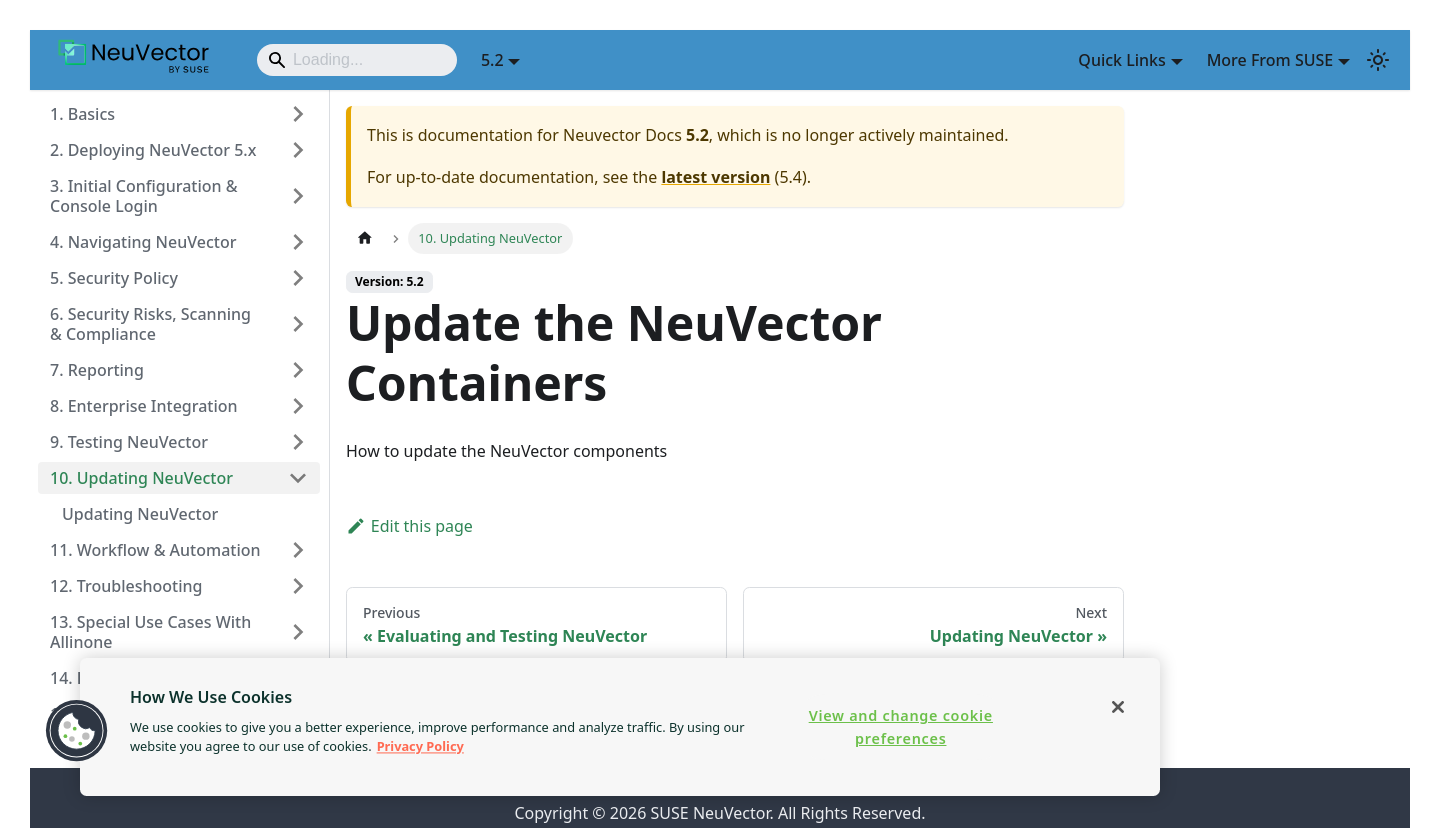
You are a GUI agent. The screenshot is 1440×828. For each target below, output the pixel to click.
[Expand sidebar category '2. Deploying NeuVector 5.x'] (298, 150)
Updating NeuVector (140, 514)
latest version (715, 177)
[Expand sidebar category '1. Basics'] (298, 114)
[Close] (1118, 707)
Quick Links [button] (1121, 60)
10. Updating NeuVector (141, 478)
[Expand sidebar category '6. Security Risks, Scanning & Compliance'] (298, 324)
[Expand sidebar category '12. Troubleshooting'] (298, 586)
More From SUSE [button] (1270, 60)
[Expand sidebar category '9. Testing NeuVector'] (298, 442)
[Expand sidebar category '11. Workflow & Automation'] (298, 550)
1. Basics (82, 114)
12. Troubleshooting (126, 586)
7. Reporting (97, 370)
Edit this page (409, 526)
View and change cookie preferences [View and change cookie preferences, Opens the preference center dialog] (901, 727)
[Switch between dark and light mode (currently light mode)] (1378, 60)
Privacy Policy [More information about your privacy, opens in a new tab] (420, 746)
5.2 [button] (492, 60)
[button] (77, 731)
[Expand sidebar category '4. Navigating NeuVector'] (298, 242)
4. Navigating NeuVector (143, 242)
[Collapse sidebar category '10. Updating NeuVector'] (298, 478)
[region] (620, 727)
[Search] (357, 60)
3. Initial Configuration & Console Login (144, 196)
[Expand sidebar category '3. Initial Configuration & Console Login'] (298, 196)
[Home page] (365, 238)
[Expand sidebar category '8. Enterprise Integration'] (298, 406)
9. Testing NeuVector (129, 442)
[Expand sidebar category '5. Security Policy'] (298, 278)
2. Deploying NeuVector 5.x (153, 150)
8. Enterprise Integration (144, 406)
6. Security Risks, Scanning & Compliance (150, 324)
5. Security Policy (114, 278)
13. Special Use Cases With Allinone (150, 632)
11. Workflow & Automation (155, 550)
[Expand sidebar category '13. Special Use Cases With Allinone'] (298, 632)
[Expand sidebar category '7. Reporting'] (298, 370)
